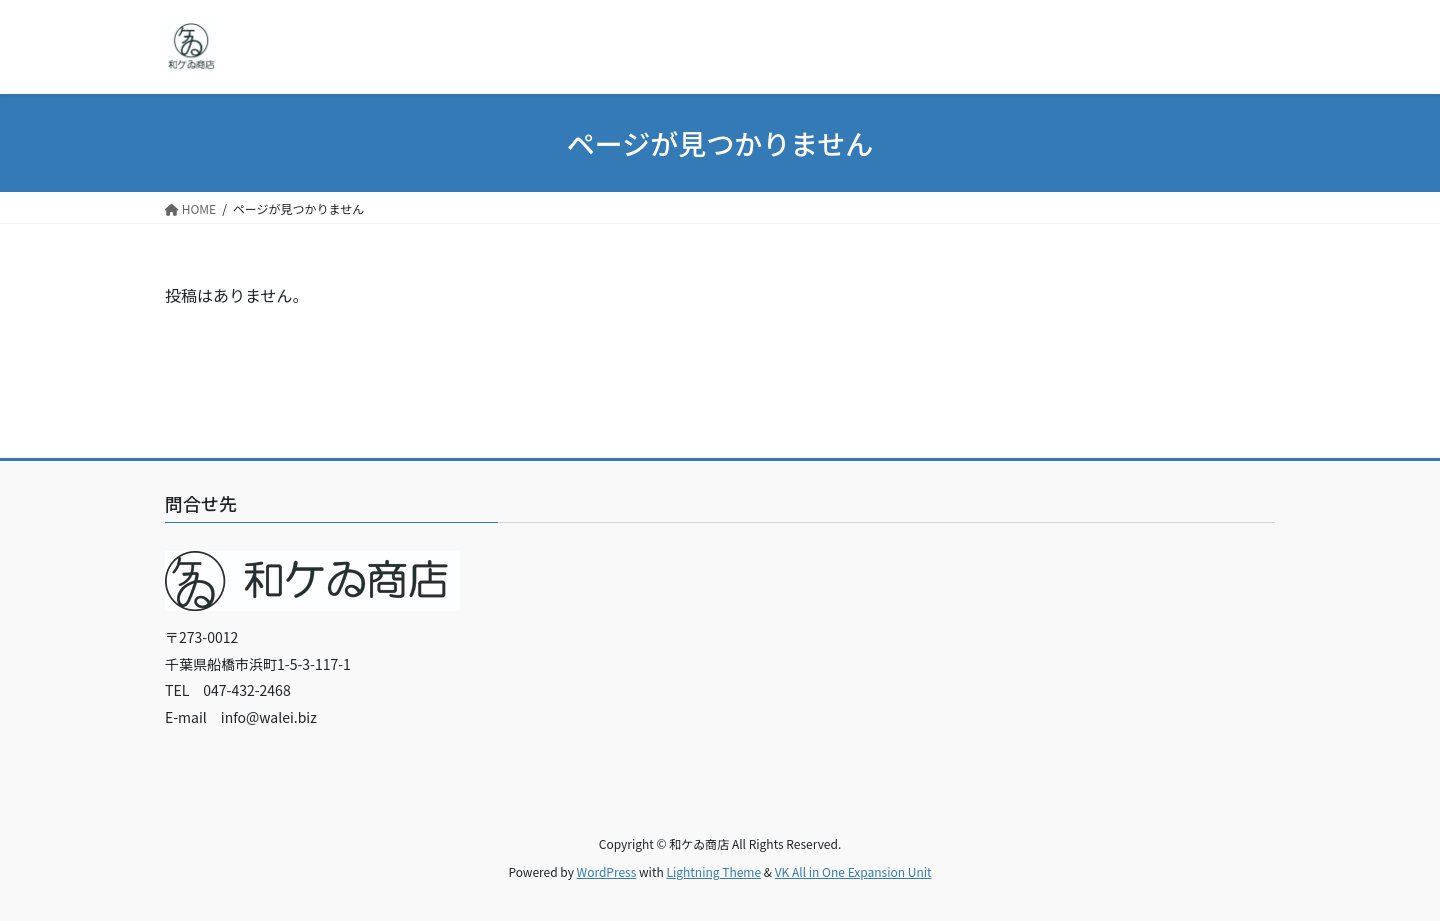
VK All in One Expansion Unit (853, 871)
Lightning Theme (713, 871)
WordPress (607, 871)
